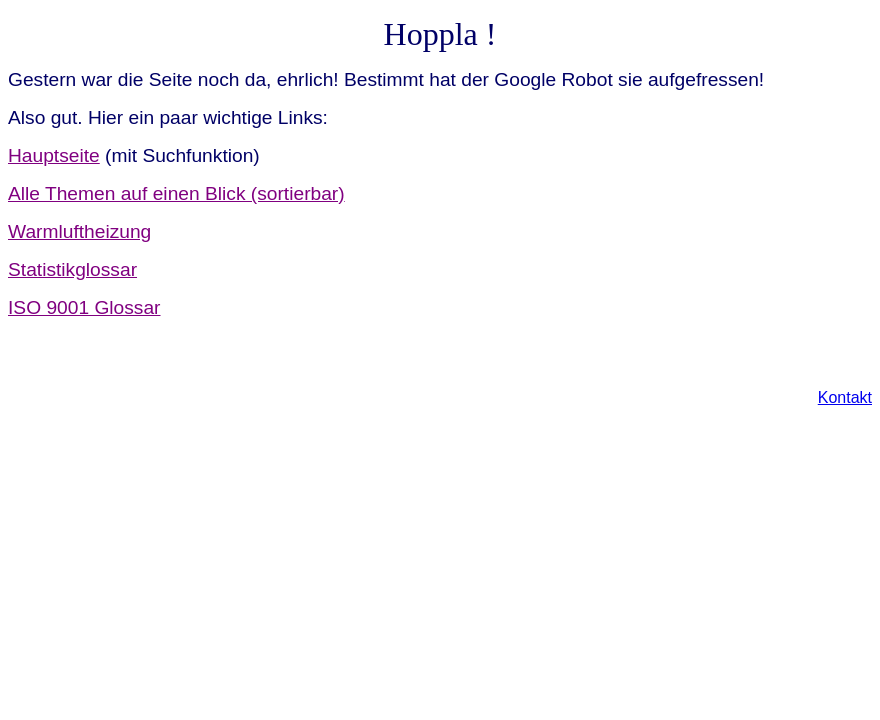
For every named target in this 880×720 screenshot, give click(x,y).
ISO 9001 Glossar (84, 307)
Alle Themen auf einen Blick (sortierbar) (176, 193)
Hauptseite (54, 155)
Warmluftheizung (79, 231)
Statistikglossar (72, 269)
